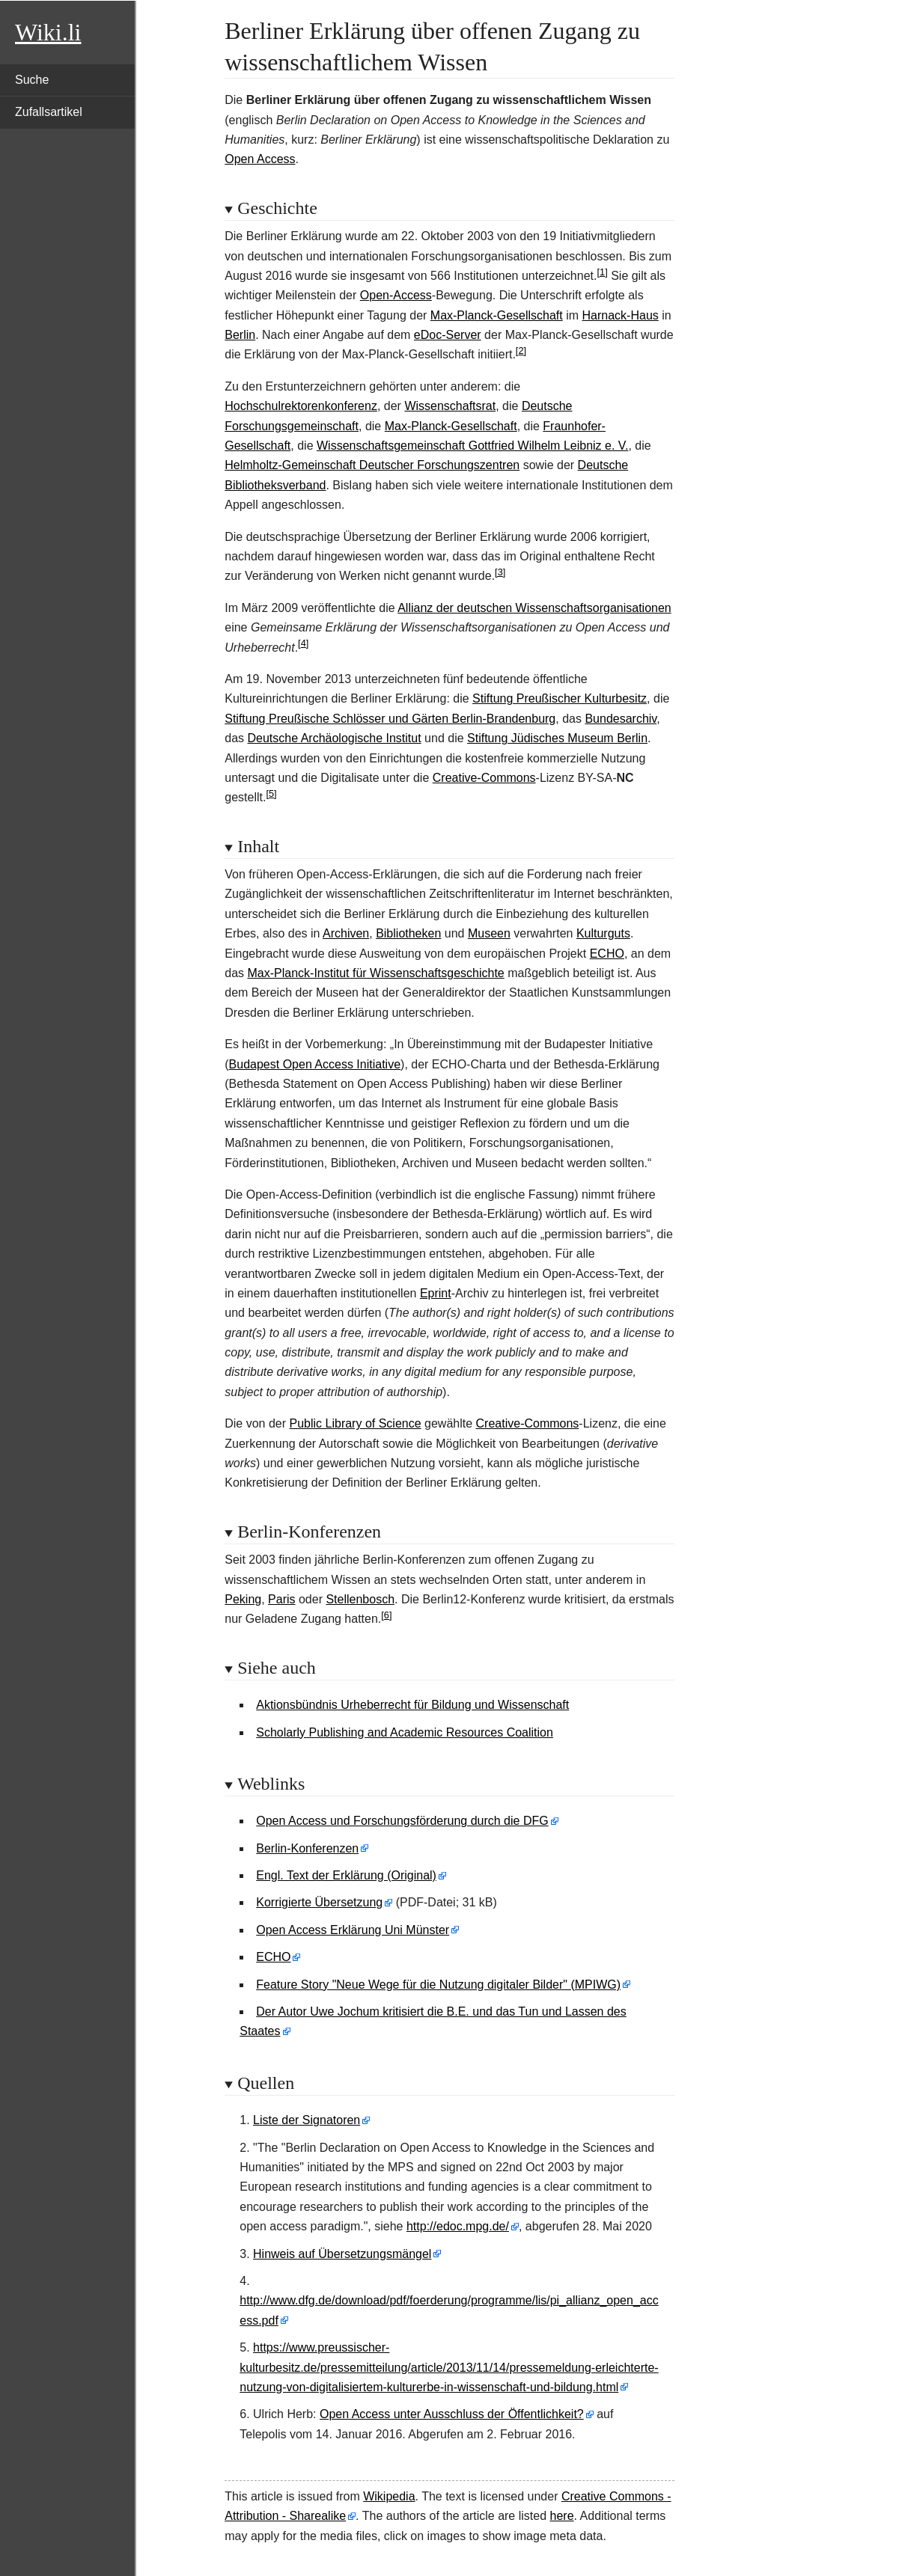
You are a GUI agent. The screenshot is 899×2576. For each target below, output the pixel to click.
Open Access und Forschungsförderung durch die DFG (402, 1820)
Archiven (346, 933)
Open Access (260, 159)
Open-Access (396, 295)
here (562, 2515)
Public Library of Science (355, 1423)
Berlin (240, 334)
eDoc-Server (447, 334)
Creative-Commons (484, 777)
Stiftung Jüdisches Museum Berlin (557, 738)
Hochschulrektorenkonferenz (301, 406)
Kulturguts (603, 933)
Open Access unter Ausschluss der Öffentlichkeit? (452, 2414)
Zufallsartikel (48, 111)
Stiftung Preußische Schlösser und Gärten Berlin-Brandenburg (390, 718)
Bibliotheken (408, 933)
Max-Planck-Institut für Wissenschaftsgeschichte (376, 973)
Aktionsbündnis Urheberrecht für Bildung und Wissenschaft (412, 1704)
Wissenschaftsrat (450, 406)
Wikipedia (389, 2496)
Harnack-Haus (620, 315)
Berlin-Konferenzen (307, 1848)
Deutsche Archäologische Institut (334, 738)
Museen (489, 933)
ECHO (607, 953)
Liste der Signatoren (306, 2120)
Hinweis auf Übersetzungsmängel (342, 2254)
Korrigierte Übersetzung (319, 1902)
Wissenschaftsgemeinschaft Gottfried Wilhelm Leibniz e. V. (472, 445)
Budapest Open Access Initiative (314, 1064)
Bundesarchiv (620, 718)
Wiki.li (48, 32)
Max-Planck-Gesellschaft (496, 315)
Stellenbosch (360, 1599)
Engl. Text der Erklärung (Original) (346, 1875)
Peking (243, 1599)
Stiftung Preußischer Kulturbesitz (559, 698)
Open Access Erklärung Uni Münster (352, 1930)
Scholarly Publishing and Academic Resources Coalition (404, 1732)
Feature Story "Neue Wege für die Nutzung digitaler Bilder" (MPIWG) (438, 1984)
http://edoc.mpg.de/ (457, 2226)
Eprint (435, 1293)
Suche (32, 79)
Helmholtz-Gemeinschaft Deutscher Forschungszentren (372, 465)
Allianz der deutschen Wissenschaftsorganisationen (534, 608)
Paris (281, 1599)
